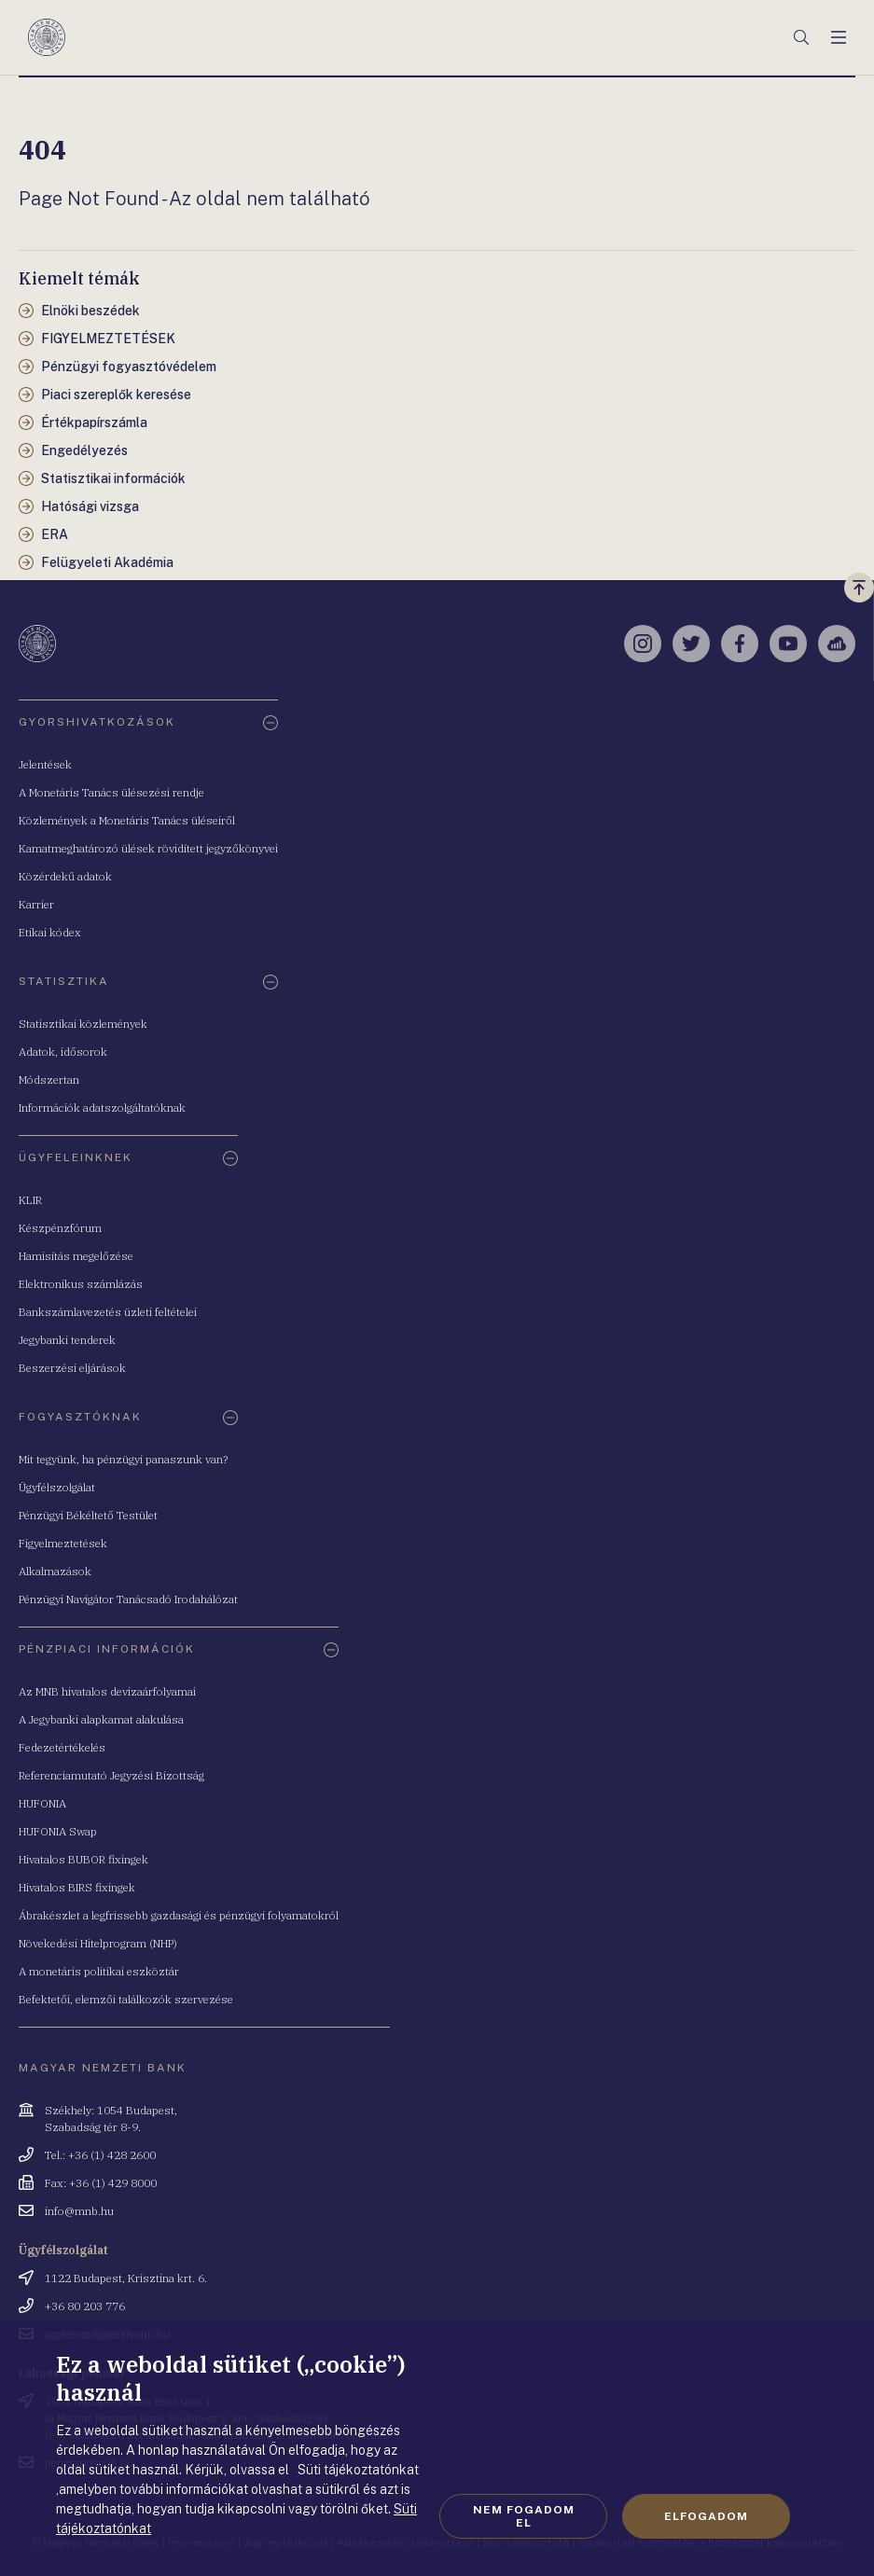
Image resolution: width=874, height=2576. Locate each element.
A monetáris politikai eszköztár (99, 1971)
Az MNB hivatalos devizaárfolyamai (107, 1691)
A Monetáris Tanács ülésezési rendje (111, 792)
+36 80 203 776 (85, 2306)
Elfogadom (706, 2516)
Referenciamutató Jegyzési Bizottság (111, 1775)
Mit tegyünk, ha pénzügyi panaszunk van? (123, 1459)
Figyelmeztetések (63, 1543)
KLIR (30, 1200)
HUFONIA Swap (58, 1831)
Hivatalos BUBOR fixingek (83, 1859)
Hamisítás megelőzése (76, 1256)
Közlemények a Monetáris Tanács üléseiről (127, 820)
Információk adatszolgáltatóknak (102, 1108)
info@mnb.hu (79, 2211)
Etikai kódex (50, 932)
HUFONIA (42, 1803)
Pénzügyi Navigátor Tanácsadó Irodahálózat (128, 1599)
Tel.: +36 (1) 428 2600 (100, 2155)
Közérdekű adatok (65, 876)
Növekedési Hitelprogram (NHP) (98, 1943)
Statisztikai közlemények (83, 1024)
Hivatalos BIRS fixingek (77, 1887)
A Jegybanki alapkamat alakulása (101, 1719)
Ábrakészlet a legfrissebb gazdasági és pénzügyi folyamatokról (179, 1915)
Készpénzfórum (60, 1228)
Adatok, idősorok (63, 1052)
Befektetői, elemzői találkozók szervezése (126, 1999)
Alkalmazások (55, 1571)
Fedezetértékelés (62, 1747)
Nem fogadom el (524, 2516)
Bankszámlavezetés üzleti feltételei (108, 1312)
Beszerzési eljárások (72, 1368)
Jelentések (45, 764)
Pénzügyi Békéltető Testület (88, 1515)
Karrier (36, 904)
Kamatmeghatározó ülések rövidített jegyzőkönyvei (148, 848)
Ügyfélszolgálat (57, 1487)
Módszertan (49, 1080)
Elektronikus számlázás (81, 1284)
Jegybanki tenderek (67, 1340)
